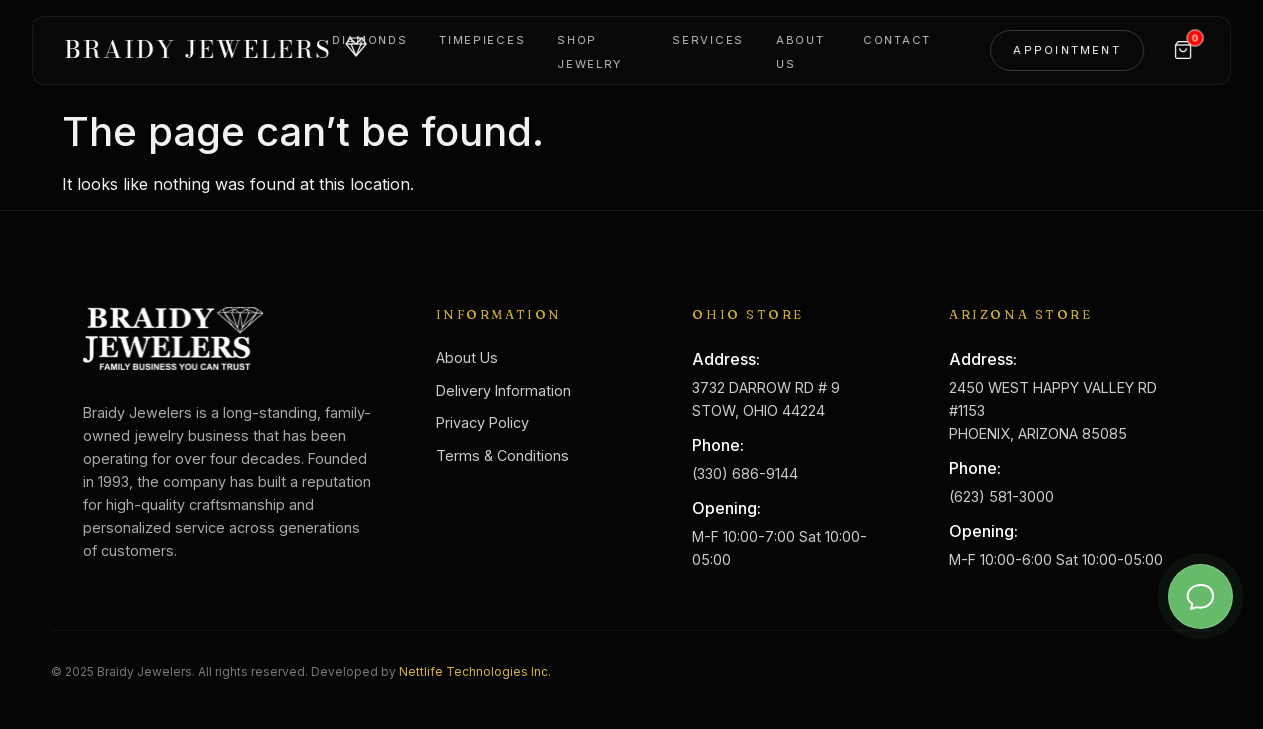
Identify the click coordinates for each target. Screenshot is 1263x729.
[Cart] (1183, 50)
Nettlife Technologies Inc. (475, 671)
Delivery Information (503, 390)
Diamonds (369, 40)
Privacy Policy (482, 422)
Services (708, 40)
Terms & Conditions (502, 455)
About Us (467, 357)
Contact (897, 40)
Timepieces (482, 40)
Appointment (1067, 50)
